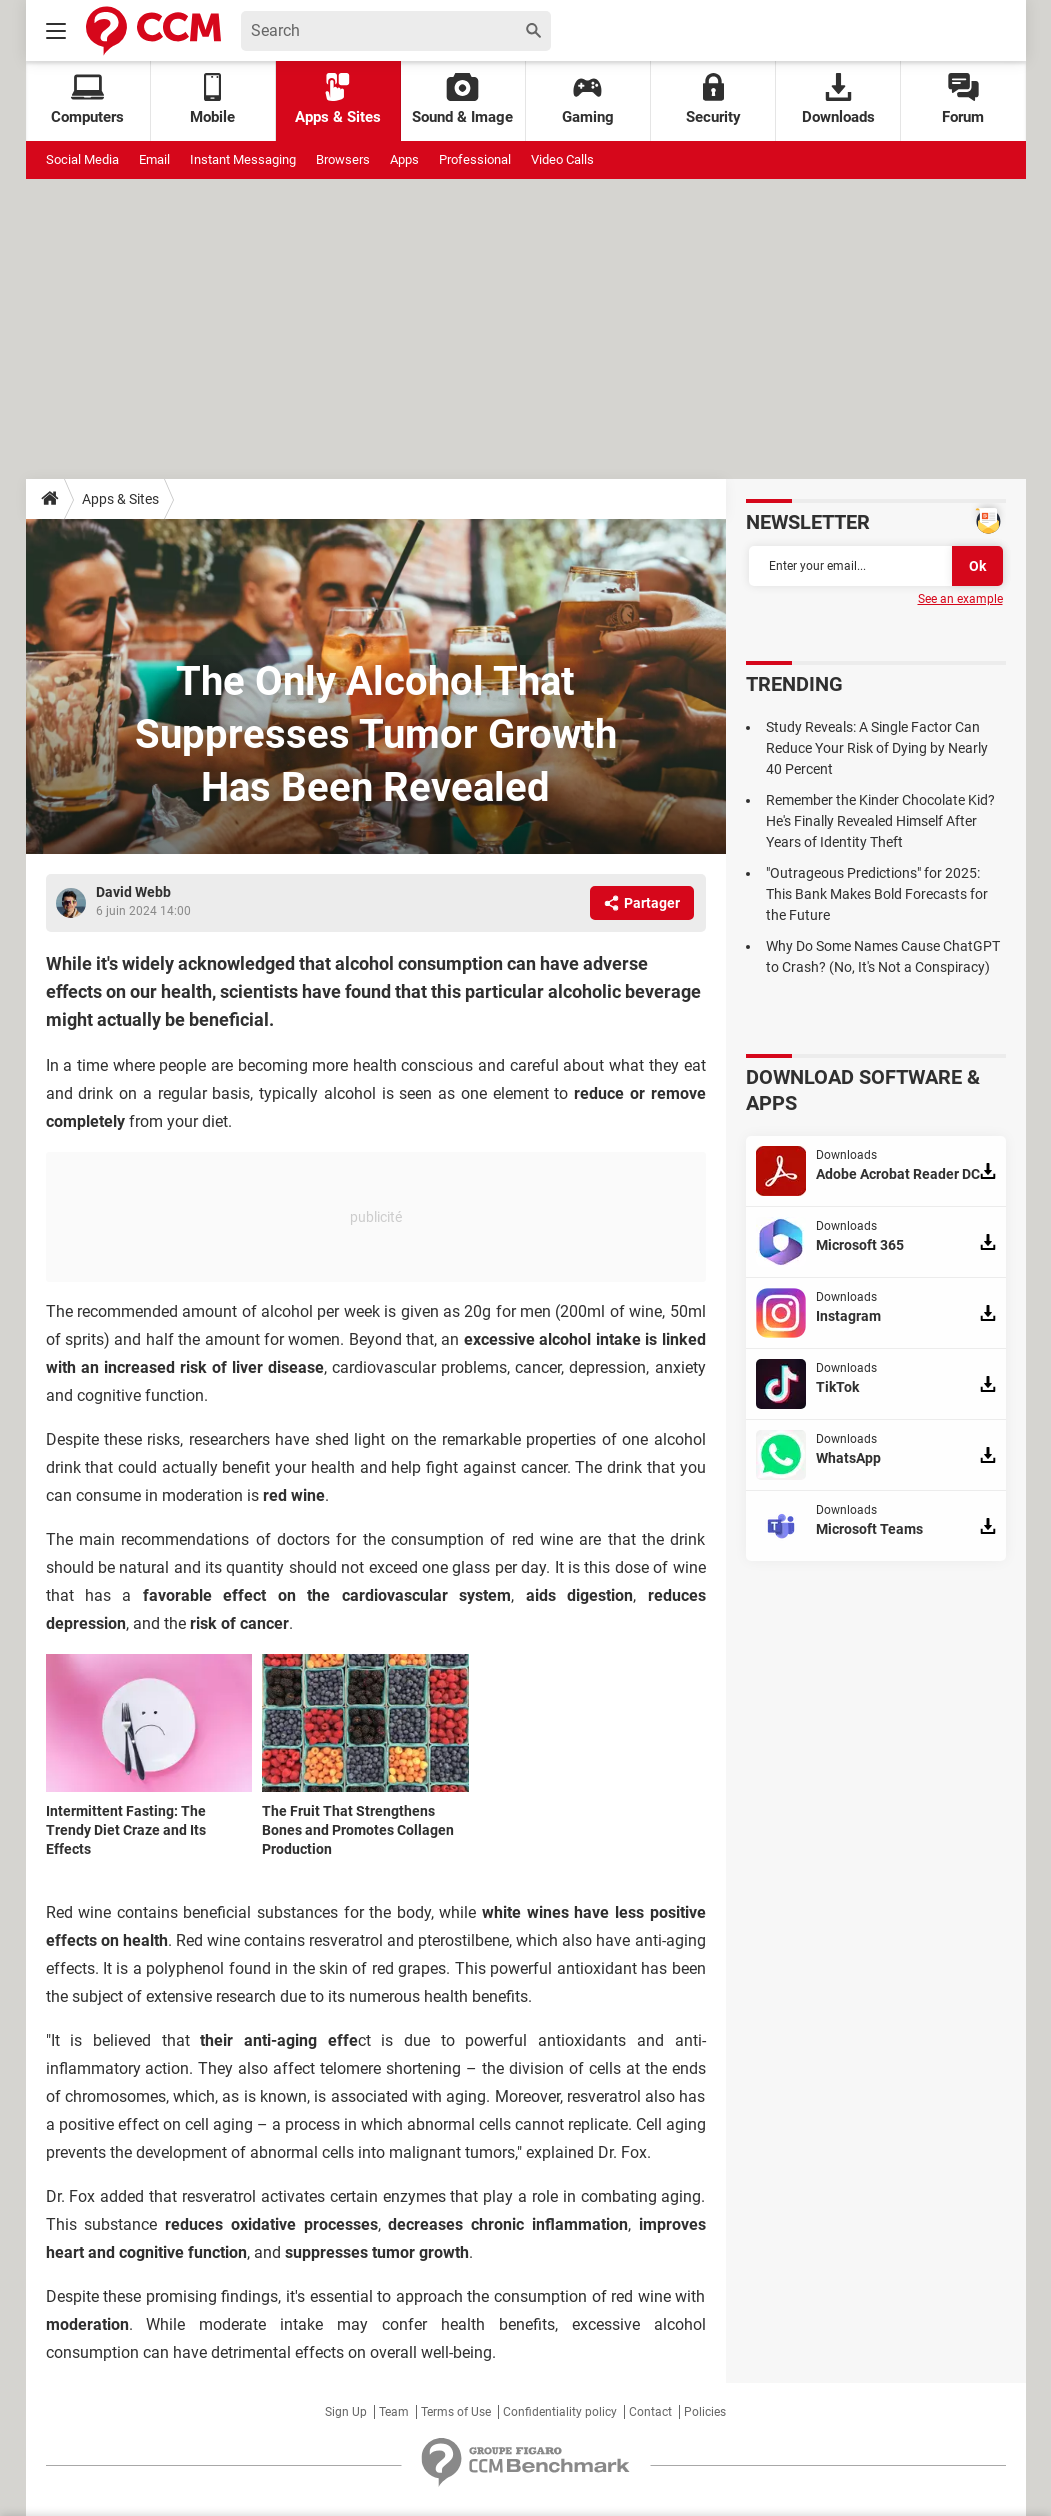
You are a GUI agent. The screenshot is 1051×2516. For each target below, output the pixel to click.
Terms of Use (456, 2412)
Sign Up (346, 2412)
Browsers (343, 159)
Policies (705, 2412)
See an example (960, 599)
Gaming (588, 99)
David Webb (133, 892)
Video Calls (562, 159)
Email (154, 159)
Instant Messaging (243, 159)
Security (713, 99)
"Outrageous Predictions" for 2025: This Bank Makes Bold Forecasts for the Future (877, 894)
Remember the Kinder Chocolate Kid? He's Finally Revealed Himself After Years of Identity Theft (880, 821)
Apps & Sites (338, 99)
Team (394, 2412)
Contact (650, 2412)
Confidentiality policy (560, 2412)
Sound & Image (462, 99)
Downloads (838, 99)
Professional (475, 159)
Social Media (82, 159)
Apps (404, 159)
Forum (963, 99)
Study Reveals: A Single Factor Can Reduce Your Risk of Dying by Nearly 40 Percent (877, 748)
